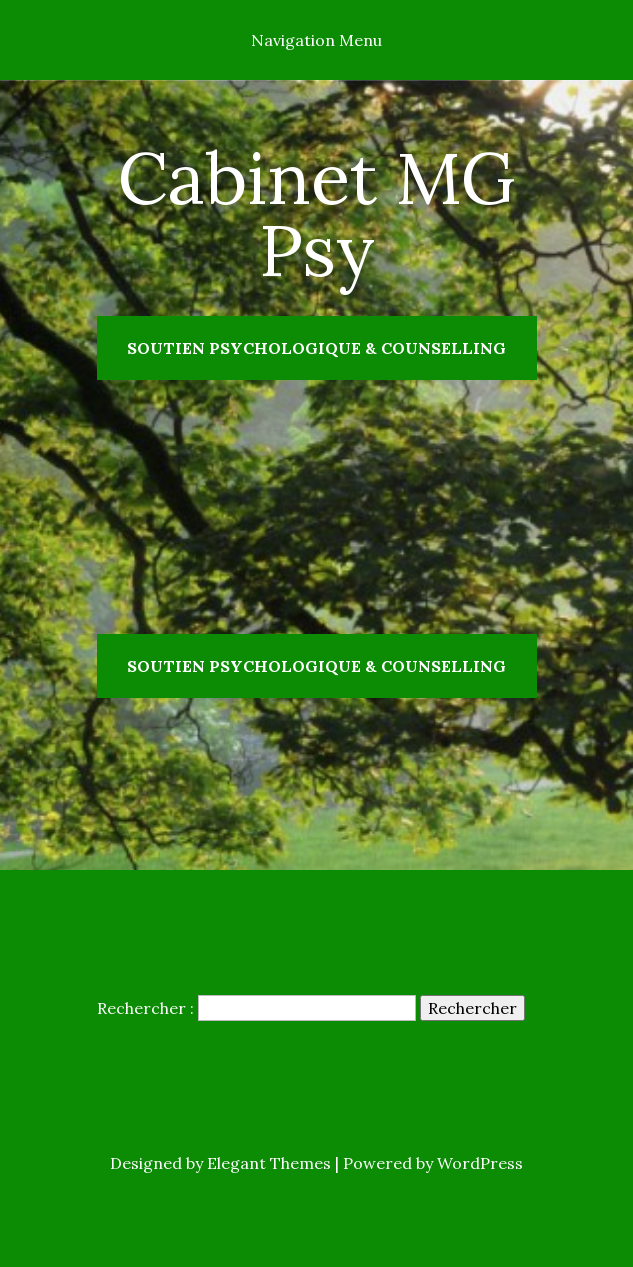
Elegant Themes (269, 1163)
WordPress (480, 1163)
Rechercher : (145, 1008)
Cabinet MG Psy (317, 214)
